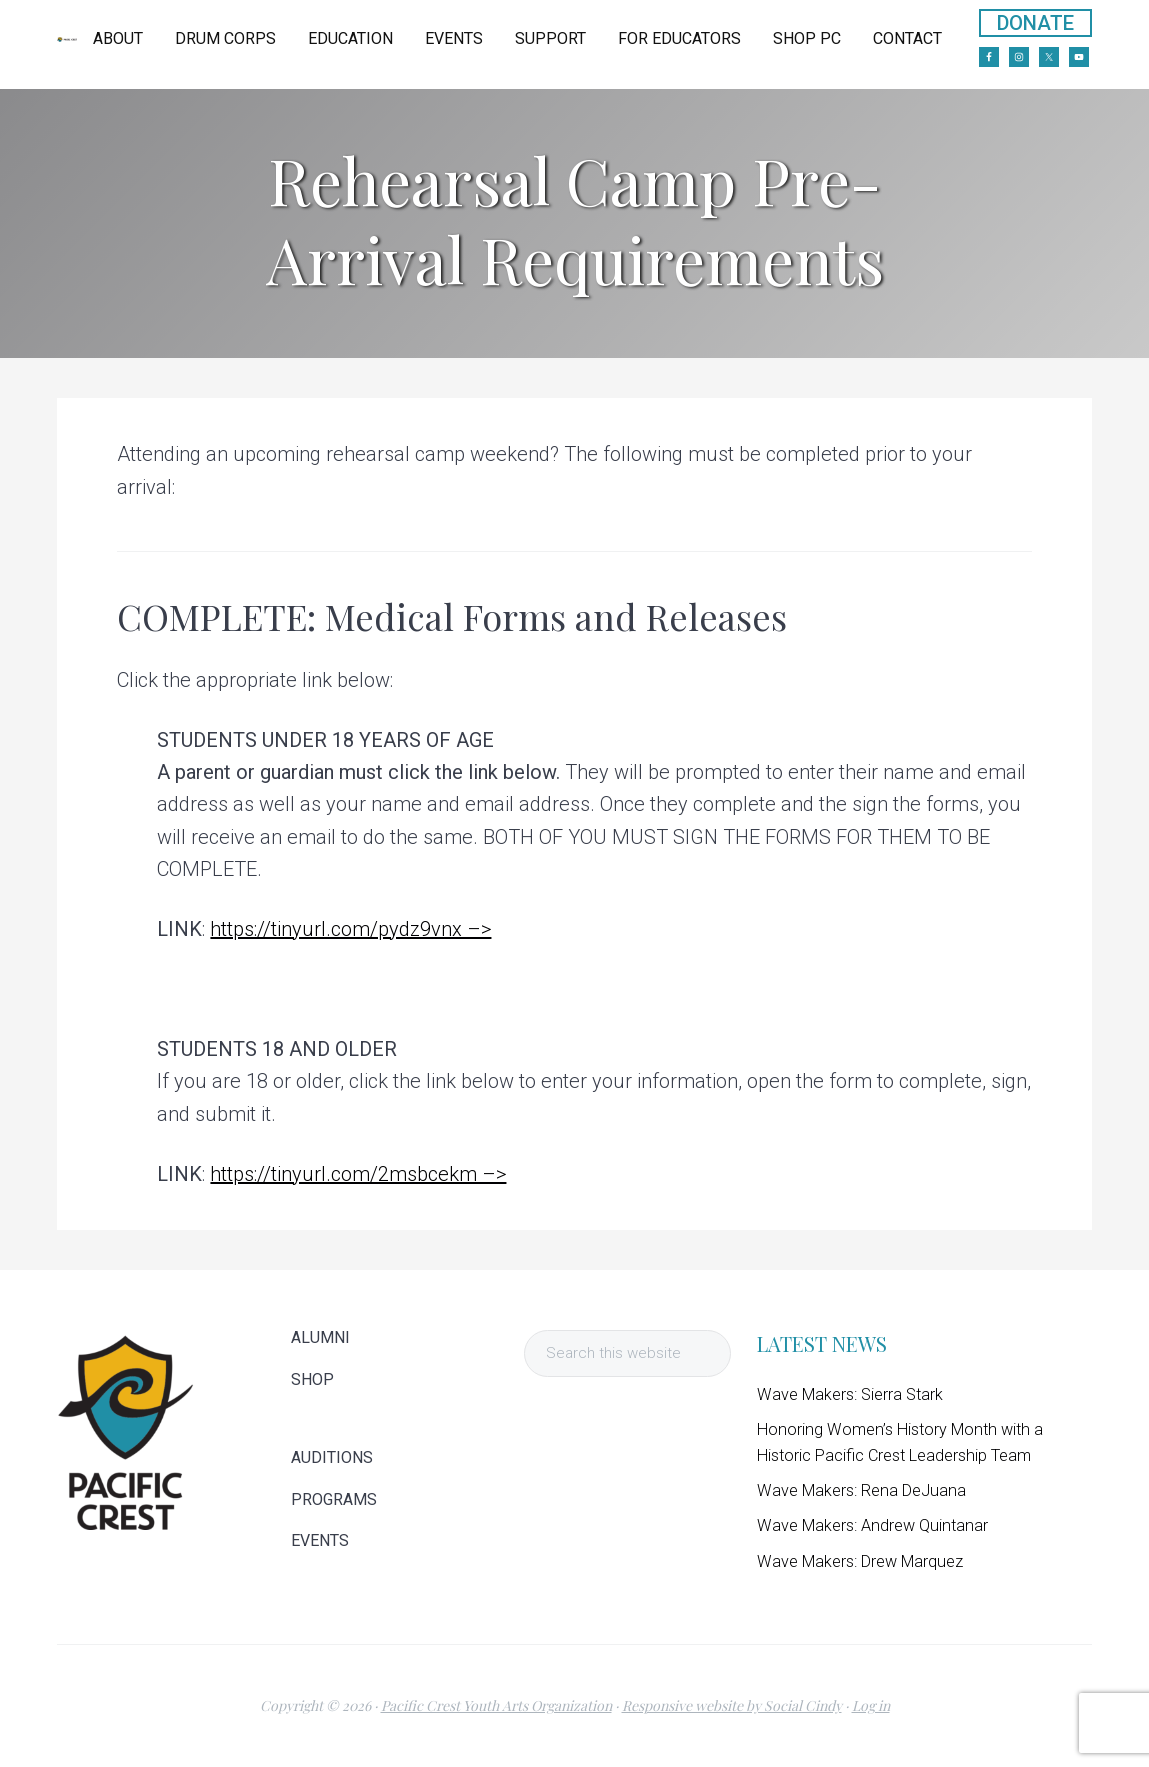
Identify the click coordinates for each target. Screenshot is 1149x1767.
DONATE (1035, 23)
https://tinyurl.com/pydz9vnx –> (350, 929)
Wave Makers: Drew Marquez (860, 1561)
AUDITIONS (332, 1458)
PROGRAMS (334, 1500)
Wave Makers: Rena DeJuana (861, 1490)
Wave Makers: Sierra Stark (850, 1394)
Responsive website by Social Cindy (732, 1705)
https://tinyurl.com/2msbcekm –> (358, 1174)
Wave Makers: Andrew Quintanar (872, 1525)
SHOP (312, 1380)
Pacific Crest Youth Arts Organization (496, 1705)
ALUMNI (320, 1338)
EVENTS (320, 1541)
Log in (871, 1705)
